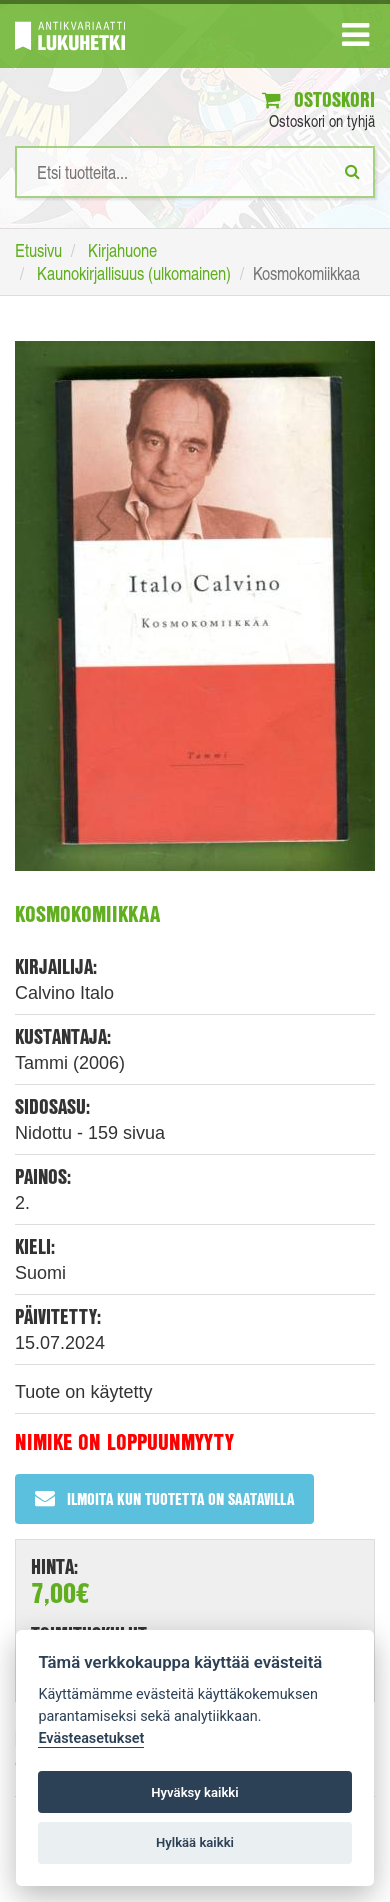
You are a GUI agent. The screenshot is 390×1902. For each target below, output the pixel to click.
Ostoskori (318, 99)
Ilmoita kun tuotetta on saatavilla (164, 1498)
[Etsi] (352, 171)
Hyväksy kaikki (194, 1792)
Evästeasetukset (91, 1738)
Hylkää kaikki (195, 1842)
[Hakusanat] (195, 172)
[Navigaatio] (355, 39)
